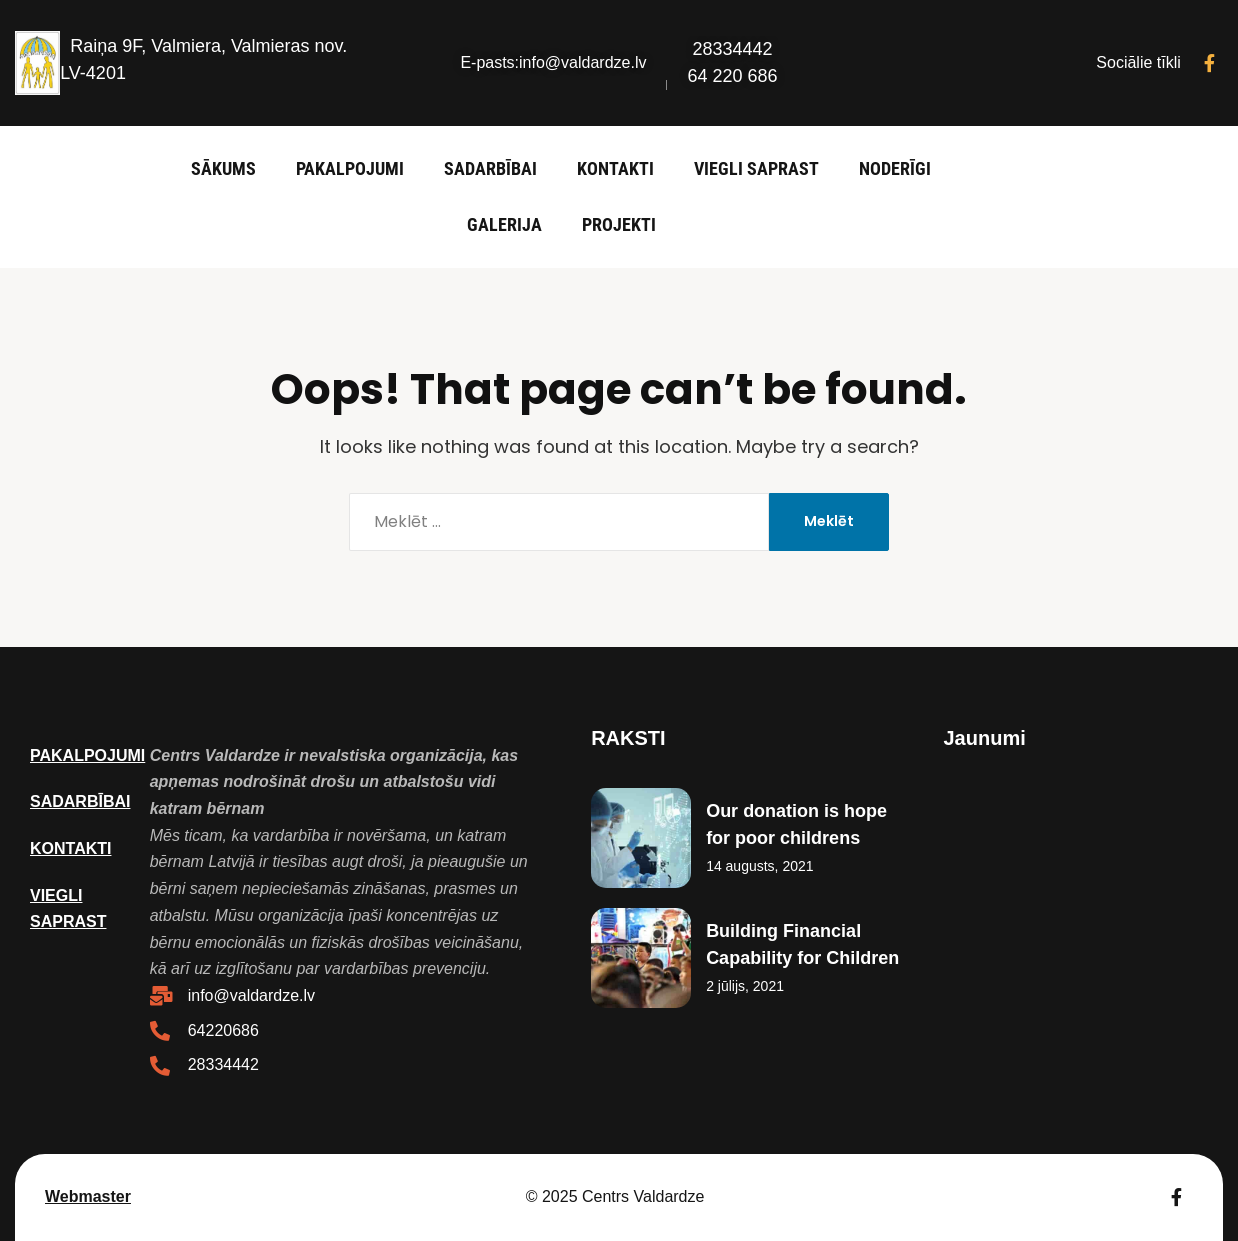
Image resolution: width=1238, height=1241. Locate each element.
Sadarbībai (490, 168)
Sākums (223, 168)
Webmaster (88, 1196)
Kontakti (615, 168)
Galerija (504, 224)
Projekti (619, 224)
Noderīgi (895, 168)
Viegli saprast (756, 168)
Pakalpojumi (350, 168)
